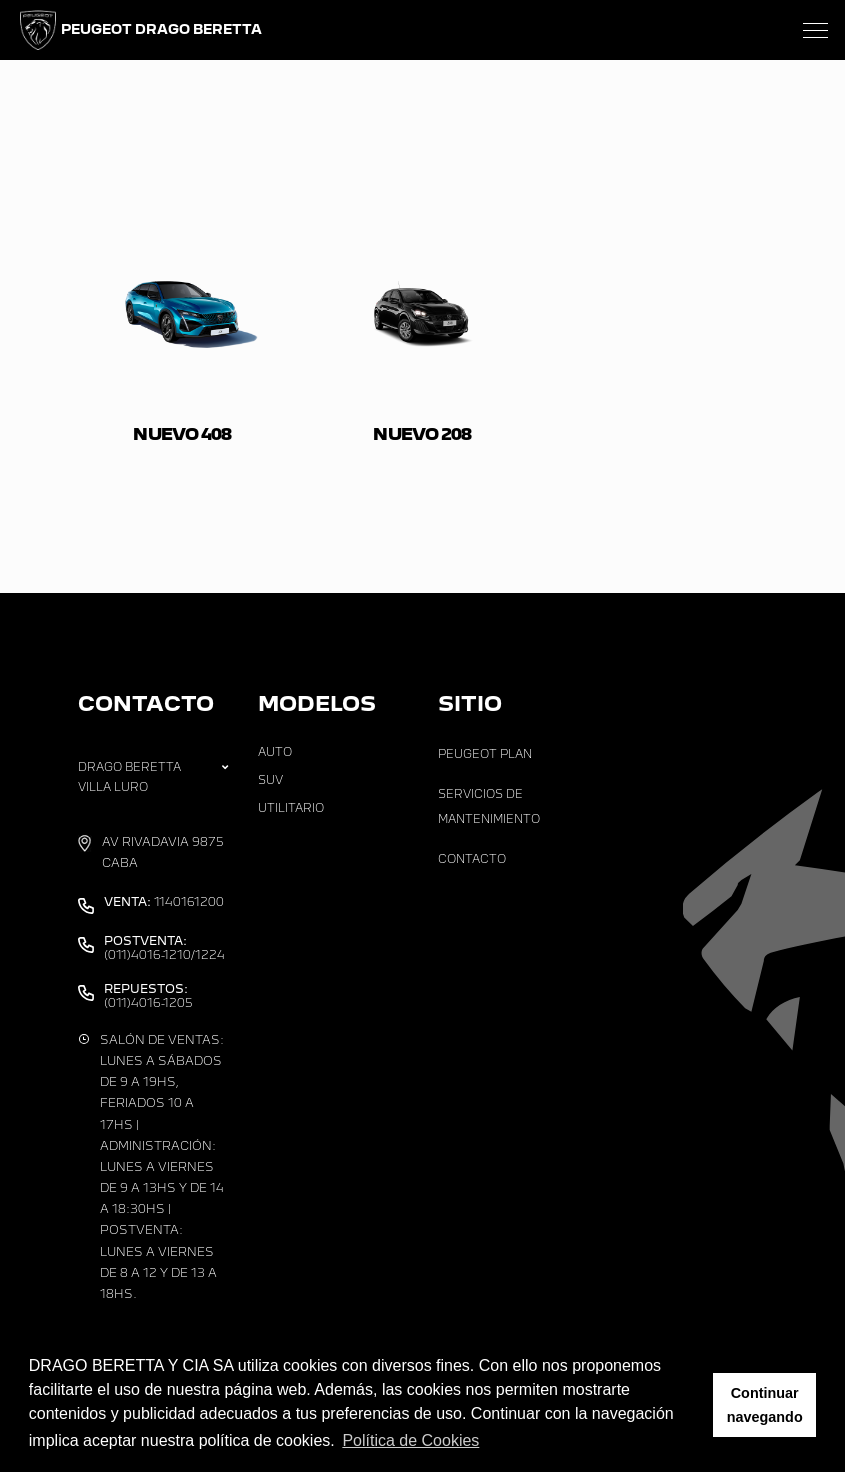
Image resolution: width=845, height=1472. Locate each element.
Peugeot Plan (485, 754)
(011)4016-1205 (148, 996)
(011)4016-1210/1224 (164, 948)
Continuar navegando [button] (765, 1405)
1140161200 (164, 902)
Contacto (472, 859)
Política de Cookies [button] (410, 1440)
